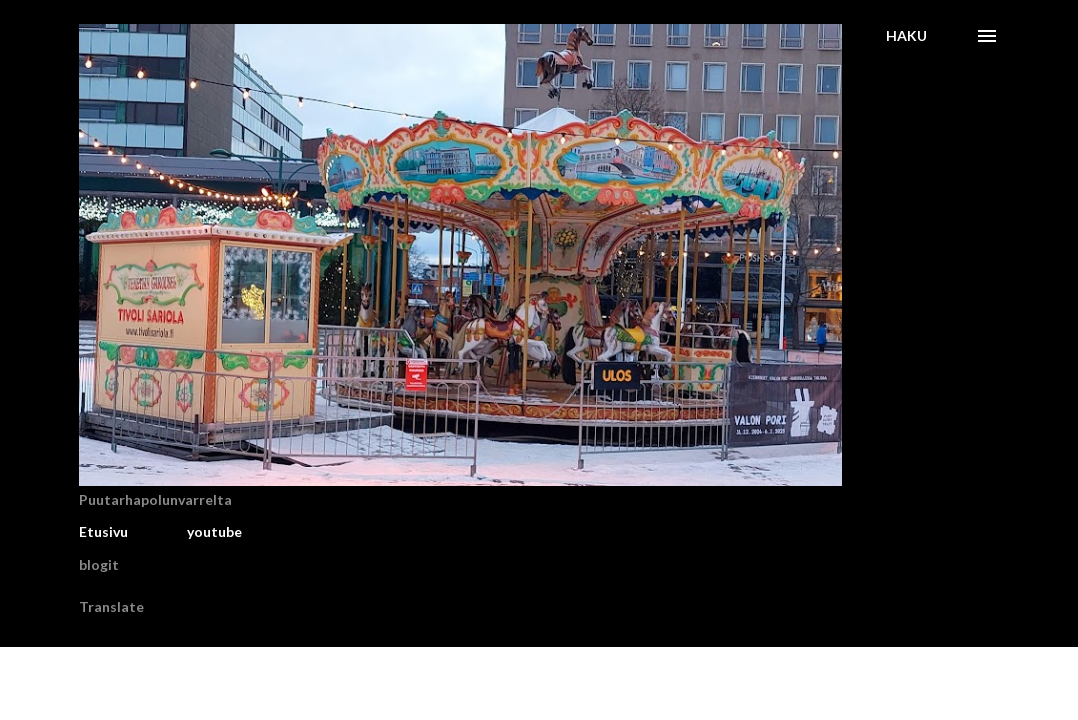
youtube (214, 531)
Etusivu (103, 531)
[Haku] (906, 36)
